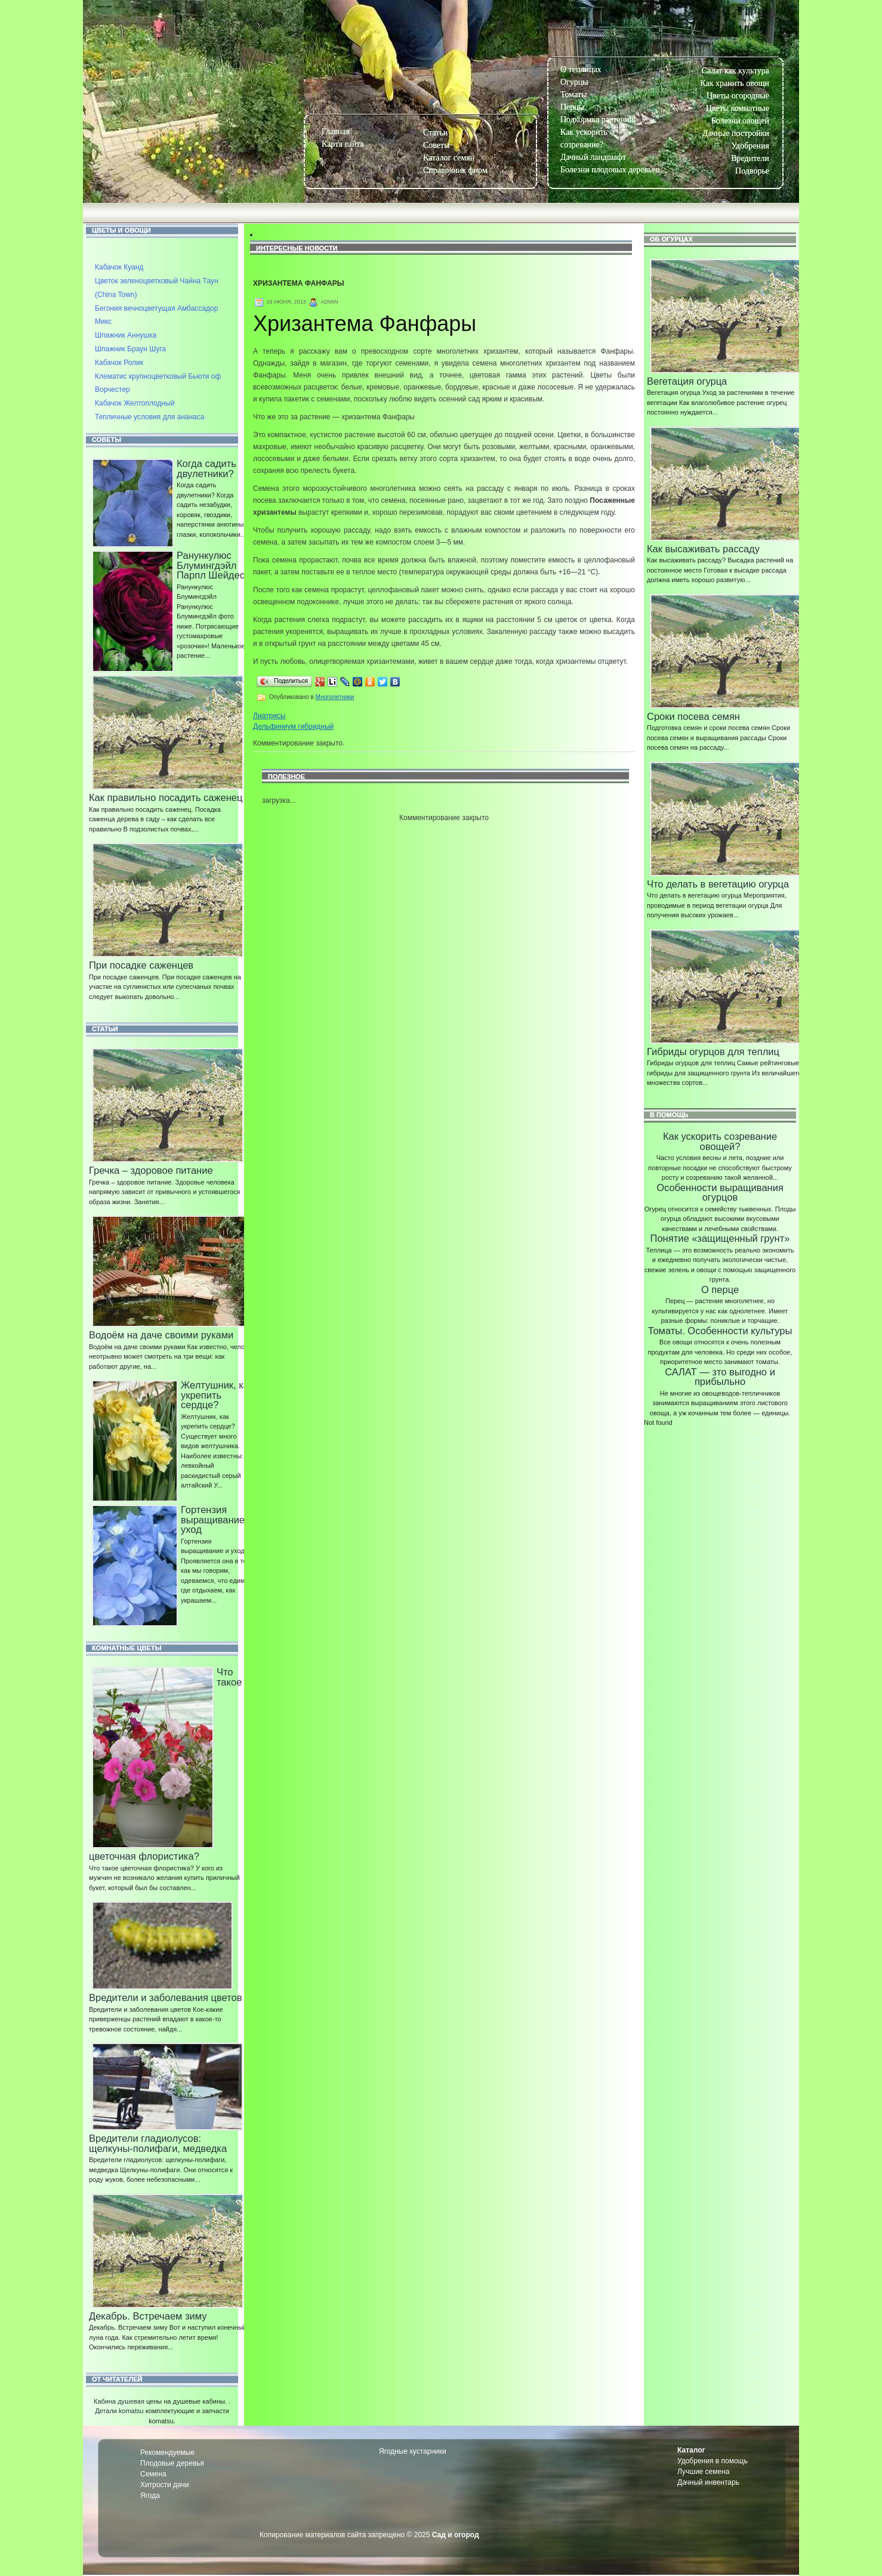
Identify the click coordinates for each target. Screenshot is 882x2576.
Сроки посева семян (693, 716)
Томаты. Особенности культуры (720, 1330)
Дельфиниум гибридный (293, 726)
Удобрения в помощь (712, 2461)
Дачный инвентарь (708, 2482)
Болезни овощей (740, 120)
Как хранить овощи (734, 83)
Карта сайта (343, 144)
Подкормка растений (597, 119)
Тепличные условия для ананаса (149, 417)
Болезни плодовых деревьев (609, 169)
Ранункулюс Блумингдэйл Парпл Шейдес (211, 565)
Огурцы (574, 82)
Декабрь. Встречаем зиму (148, 2316)
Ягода (150, 2495)
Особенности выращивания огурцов (720, 1192)
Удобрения (750, 145)
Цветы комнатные (737, 108)
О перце (720, 1289)
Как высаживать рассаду (703, 548)
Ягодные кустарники (412, 2451)
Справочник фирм (455, 170)
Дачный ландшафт (593, 157)
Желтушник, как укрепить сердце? (217, 1395)
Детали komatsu (119, 2410)
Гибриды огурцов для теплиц (713, 1051)
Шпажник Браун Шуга (130, 349)
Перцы (572, 107)
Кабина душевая (119, 2401)
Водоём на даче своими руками (161, 1334)
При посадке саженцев (141, 965)
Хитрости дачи (164, 2485)
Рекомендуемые (167, 2452)
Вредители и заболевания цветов (165, 1997)
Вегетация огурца (687, 381)
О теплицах (581, 69)
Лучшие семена (703, 2471)
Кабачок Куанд (119, 267)
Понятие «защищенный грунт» (720, 1238)
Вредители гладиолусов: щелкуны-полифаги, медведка (158, 2143)
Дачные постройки (735, 133)
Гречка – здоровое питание (151, 1170)
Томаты (573, 94)
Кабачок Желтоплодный (134, 403)
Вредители (750, 158)
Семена (153, 2474)
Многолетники (335, 697)
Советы (436, 145)
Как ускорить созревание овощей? (720, 1141)
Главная (336, 131)
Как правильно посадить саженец (165, 797)
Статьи (435, 132)
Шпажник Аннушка (125, 335)
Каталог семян (448, 157)
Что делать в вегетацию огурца (718, 884)
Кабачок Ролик (119, 362)
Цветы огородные (738, 95)
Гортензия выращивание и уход (217, 1519)
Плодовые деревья (172, 2463)
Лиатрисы (269, 716)
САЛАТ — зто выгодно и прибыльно (720, 1376)
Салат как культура (735, 70)
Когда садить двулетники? (206, 468)
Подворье (752, 170)
